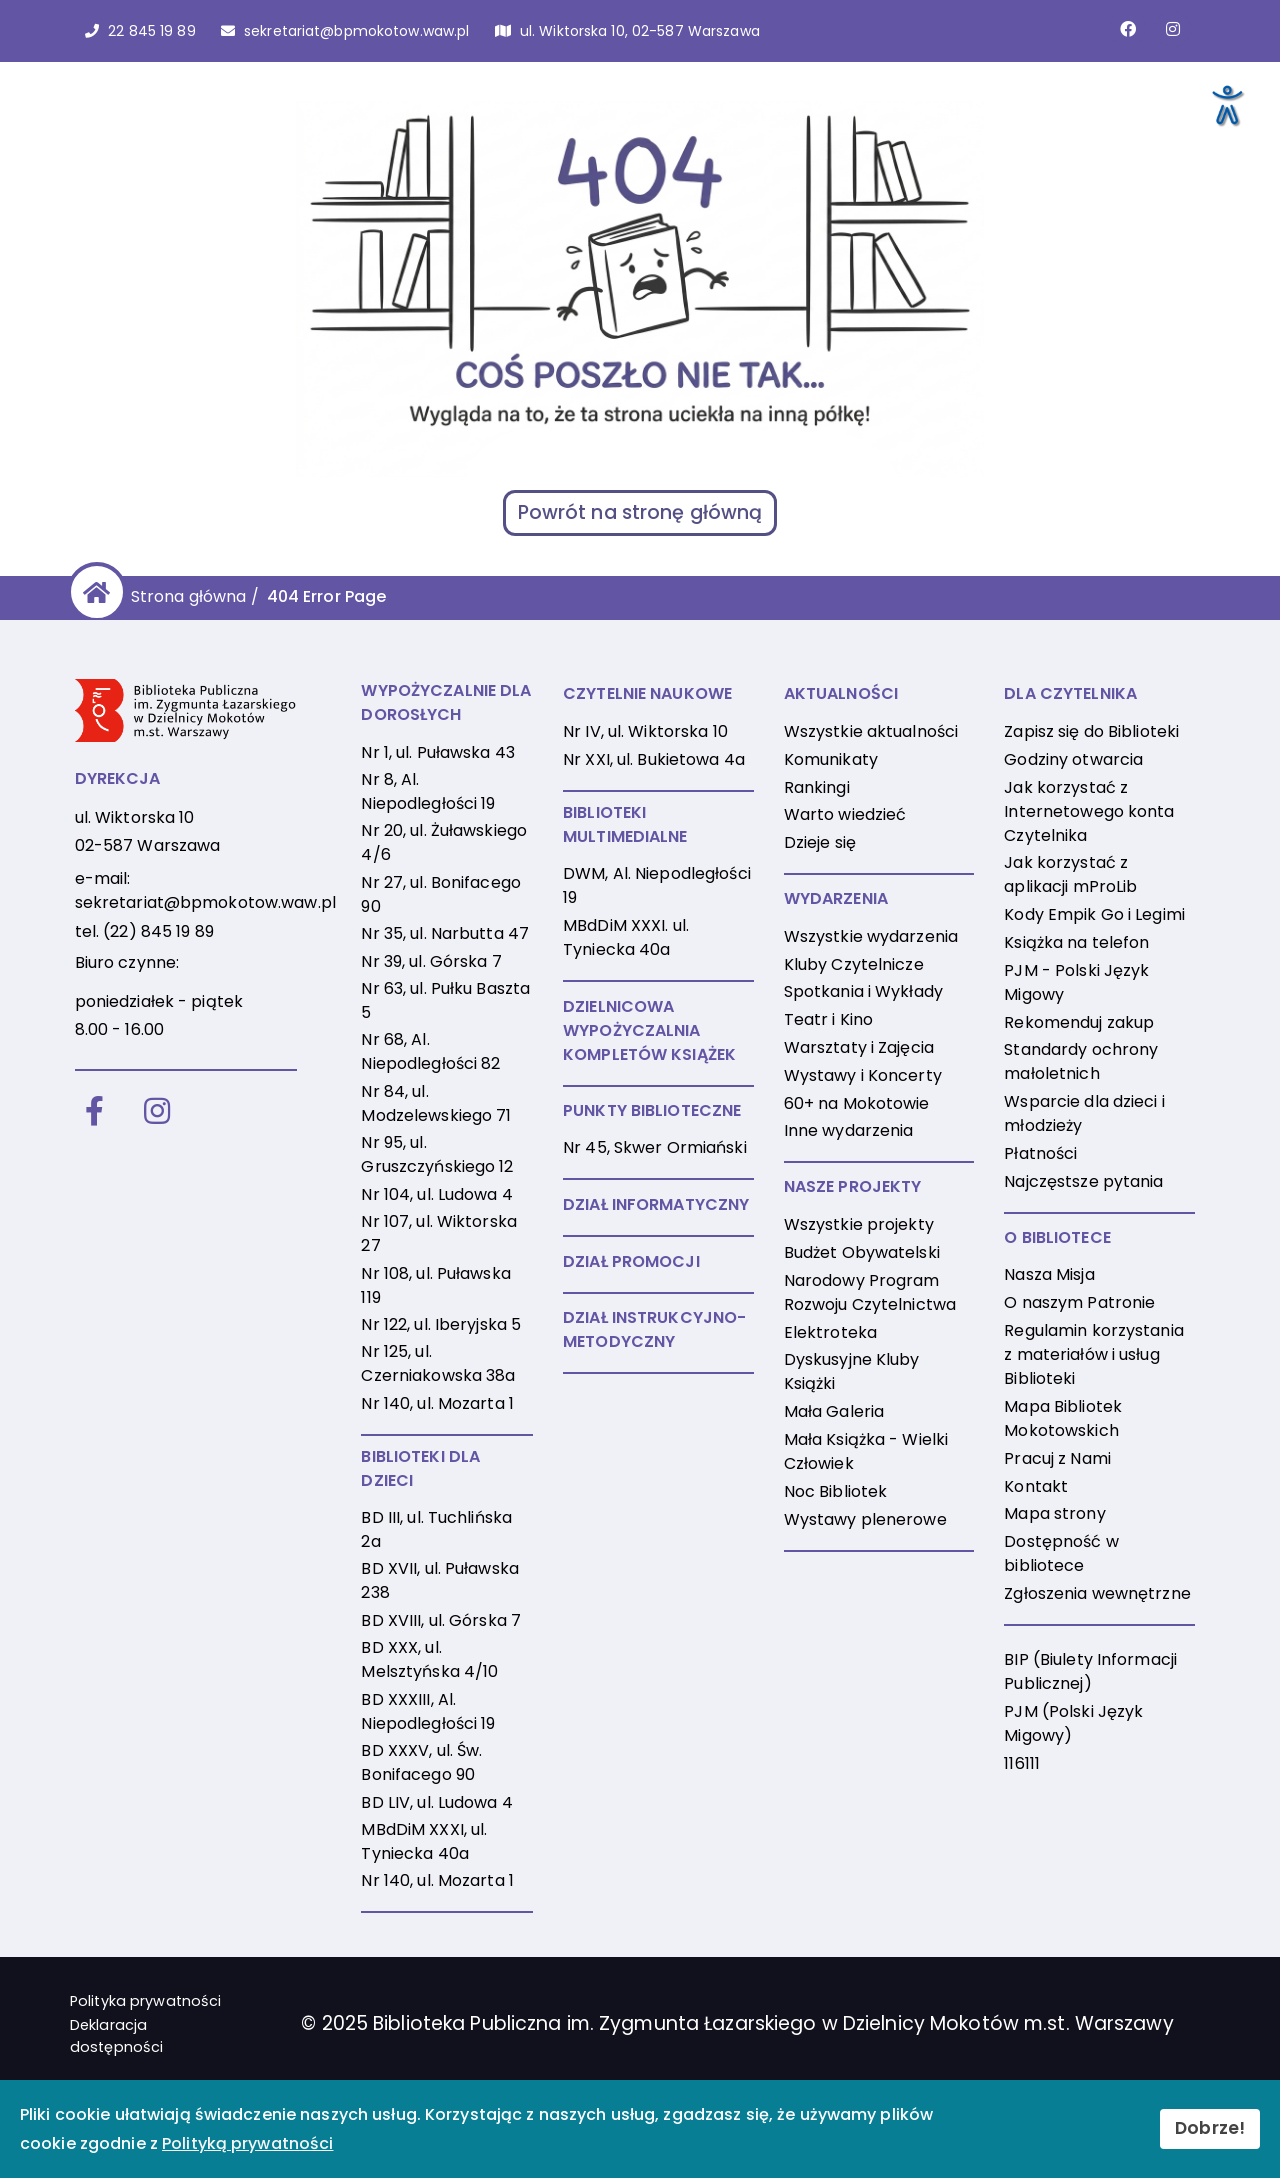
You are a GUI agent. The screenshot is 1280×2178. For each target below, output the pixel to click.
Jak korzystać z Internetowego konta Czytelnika (1089, 811)
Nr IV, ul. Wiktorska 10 (645, 731)
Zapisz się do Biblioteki (1091, 731)
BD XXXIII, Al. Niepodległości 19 (428, 1711)
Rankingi (817, 787)
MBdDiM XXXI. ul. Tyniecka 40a (626, 937)
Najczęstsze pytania (1083, 1181)
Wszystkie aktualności (871, 731)
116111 (1022, 1763)
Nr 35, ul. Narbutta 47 (445, 933)
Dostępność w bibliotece (1061, 1553)
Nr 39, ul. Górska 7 (431, 961)
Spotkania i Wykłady (863, 991)
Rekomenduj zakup (1079, 1022)
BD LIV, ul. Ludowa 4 (436, 1802)
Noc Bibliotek (836, 1491)
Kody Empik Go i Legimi (1094, 914)
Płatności (1040, 1153)
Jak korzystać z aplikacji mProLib (1070, 874)
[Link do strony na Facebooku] (1128, 29)
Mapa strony (1054, 1513)
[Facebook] (94, 1112)
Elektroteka (830, 1332)
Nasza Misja (1049, 1274)
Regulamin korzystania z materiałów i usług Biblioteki (1094, 1354)
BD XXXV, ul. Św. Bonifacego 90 (421, 1762)
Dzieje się (820, 842)
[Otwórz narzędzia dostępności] (1226, 104)
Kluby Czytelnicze (854, 964)
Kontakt (1036, 1486)
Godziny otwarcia (1073, 759)
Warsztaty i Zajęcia (859, 1047)
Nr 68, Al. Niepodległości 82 (430, 1051)
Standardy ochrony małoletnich (1081, 1061)
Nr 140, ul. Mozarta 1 (437, 1403)
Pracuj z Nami (1057, 1458)
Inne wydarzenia (849, 1130)
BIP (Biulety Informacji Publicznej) (1090, 1671)
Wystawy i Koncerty (863, 1075)
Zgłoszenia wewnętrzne (1097, 1593)
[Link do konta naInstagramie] (1173, 29)
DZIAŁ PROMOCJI (631, 1261)
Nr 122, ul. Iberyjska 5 (441, 1324)
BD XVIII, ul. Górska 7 (441, 1620)
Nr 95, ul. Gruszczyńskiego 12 (437, 1154)
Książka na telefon (1076, 942)
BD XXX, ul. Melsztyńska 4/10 (429, 1659)
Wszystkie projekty (859, 1224)
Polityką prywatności (247, 2143)
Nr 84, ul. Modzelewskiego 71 (436, 1103)
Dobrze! (1210, 2128)
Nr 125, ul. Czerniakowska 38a (438, 1363)
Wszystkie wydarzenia (871, 936)
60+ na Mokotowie (857, 1103)
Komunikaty (831, 759)
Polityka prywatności (145, 2001)
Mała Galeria (834, 1411)
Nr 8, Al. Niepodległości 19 (428, 791)
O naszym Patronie (1079, 1302)
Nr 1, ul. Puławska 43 (438, 752)
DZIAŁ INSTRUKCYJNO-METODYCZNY (654, 1329)
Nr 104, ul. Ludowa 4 (436, 1194)
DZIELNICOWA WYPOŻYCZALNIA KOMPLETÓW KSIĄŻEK (649, 1030)
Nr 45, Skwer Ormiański (655, 1147)
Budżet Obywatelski (862, 1252)
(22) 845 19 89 (158, 931)
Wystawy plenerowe (865, 1519)
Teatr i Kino (828, 1019)
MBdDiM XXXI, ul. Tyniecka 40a (424, 1841)
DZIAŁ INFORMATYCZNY (656, 1204)
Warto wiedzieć (845, 814)
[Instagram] (157, 1112)
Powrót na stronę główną (640, 512)
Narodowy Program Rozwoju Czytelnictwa (870, 1292)
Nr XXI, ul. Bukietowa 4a (654, 759)
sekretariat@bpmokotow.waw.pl (205, 902)
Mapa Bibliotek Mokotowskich (1063, 1418)
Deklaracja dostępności (116, 2036)
